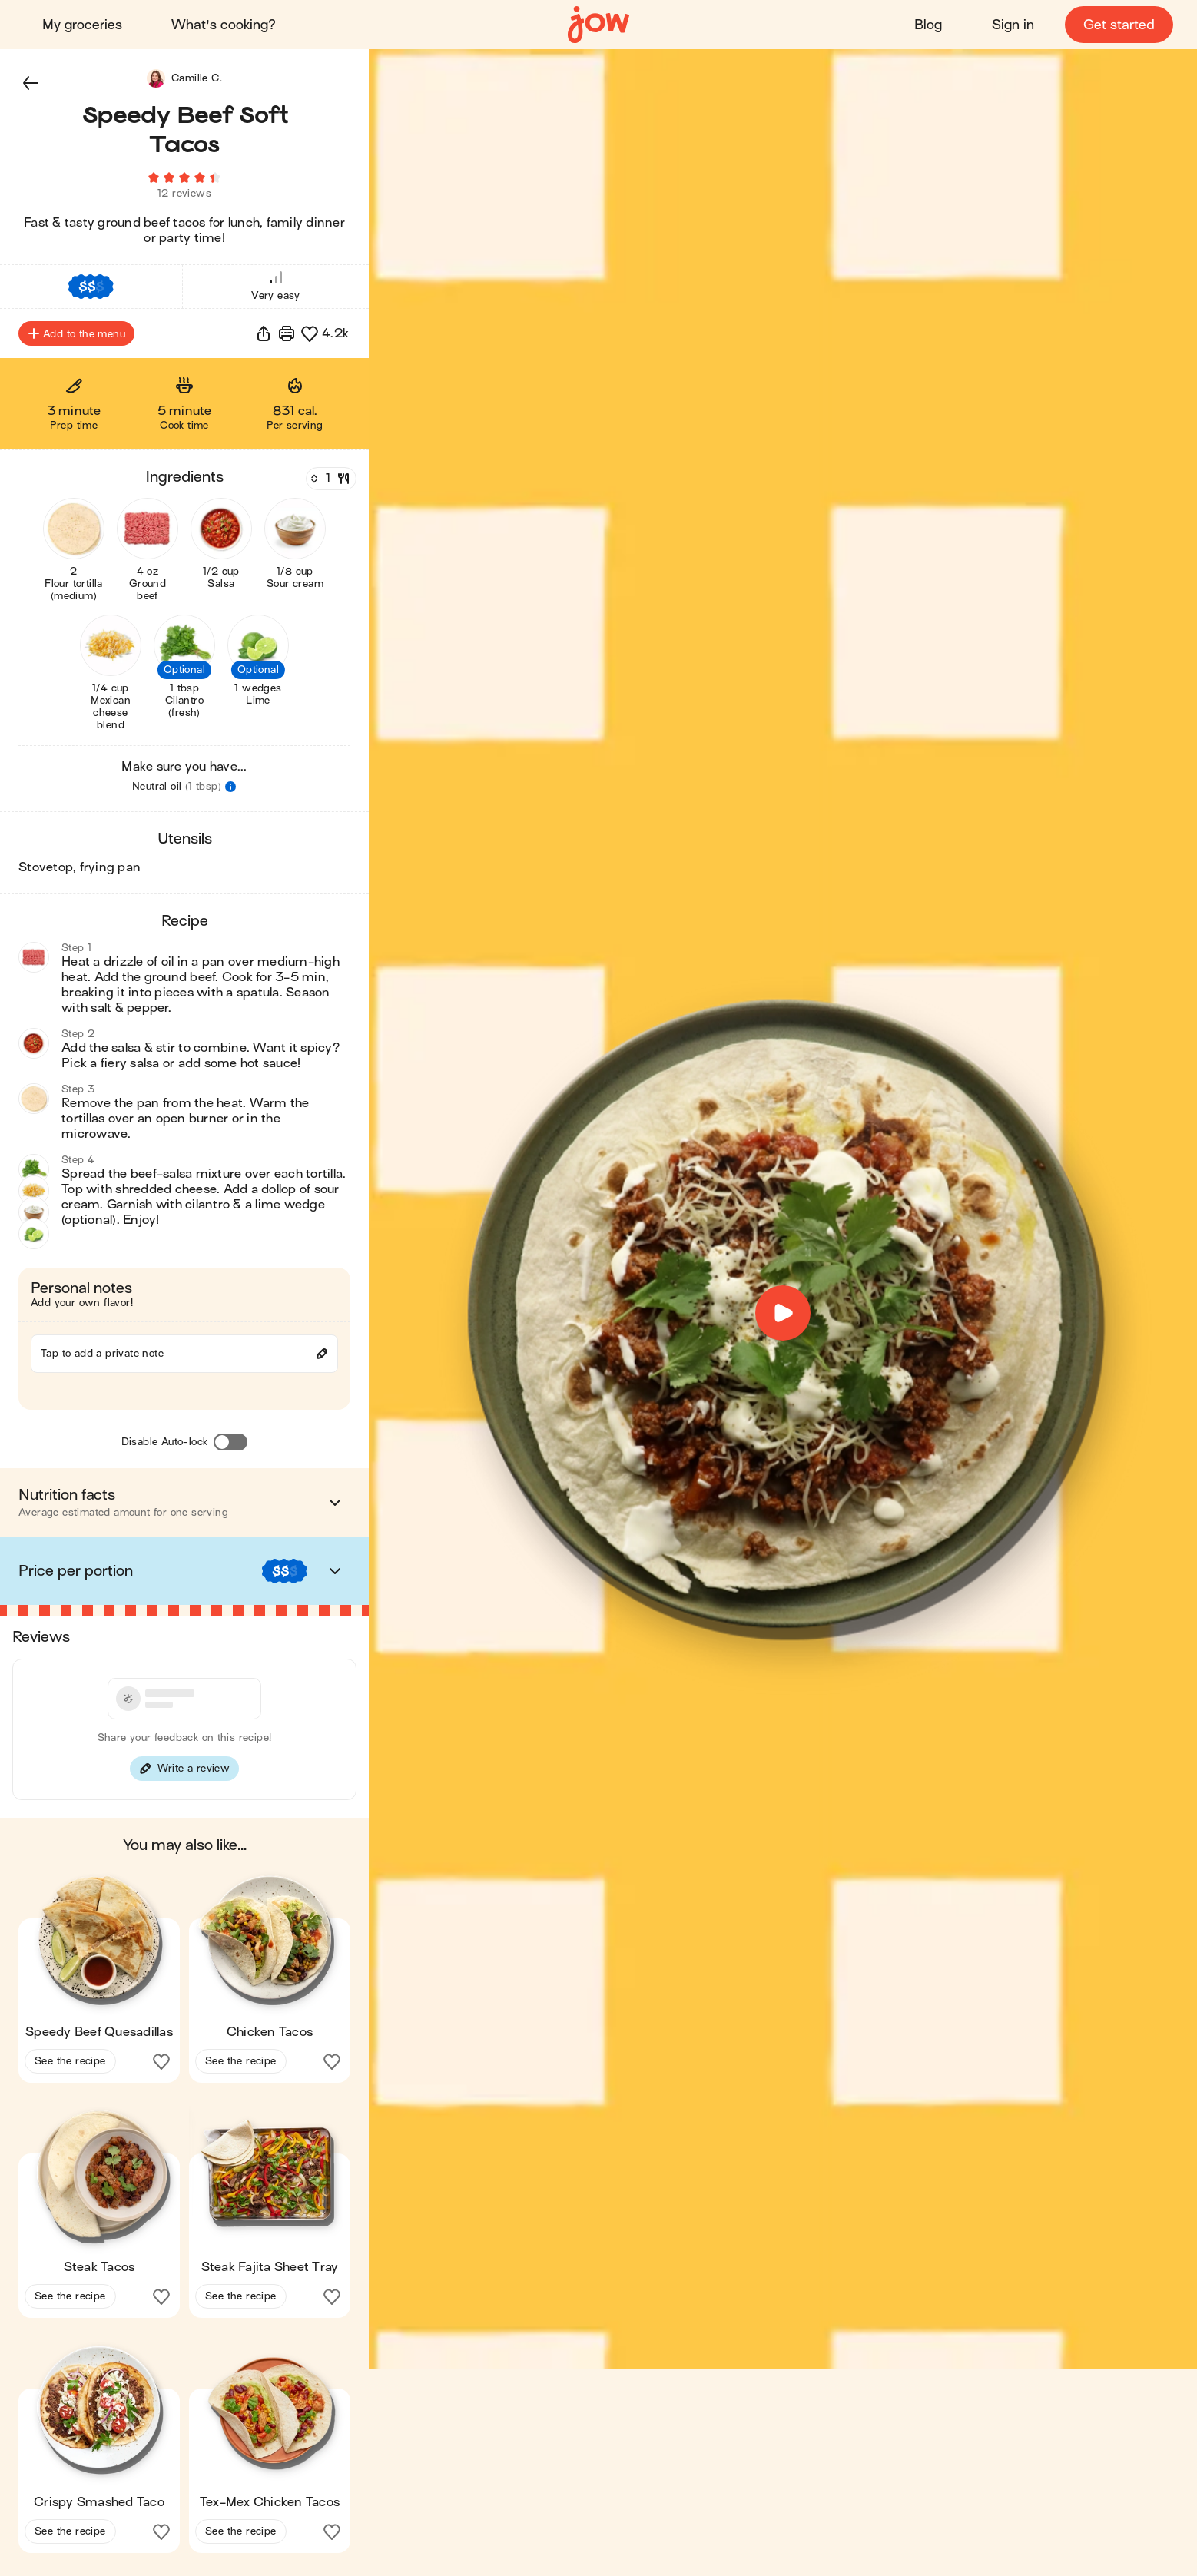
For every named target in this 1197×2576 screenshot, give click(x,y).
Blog (927, 25)
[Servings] (330, 483)
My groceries (83, 25)
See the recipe (70, 2065)
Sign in (1012, 25)
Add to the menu (76, 338)
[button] (30, 83)
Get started (1118, 25)
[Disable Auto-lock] (230, 1446)
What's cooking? (224, 25)
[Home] (598, 25)
